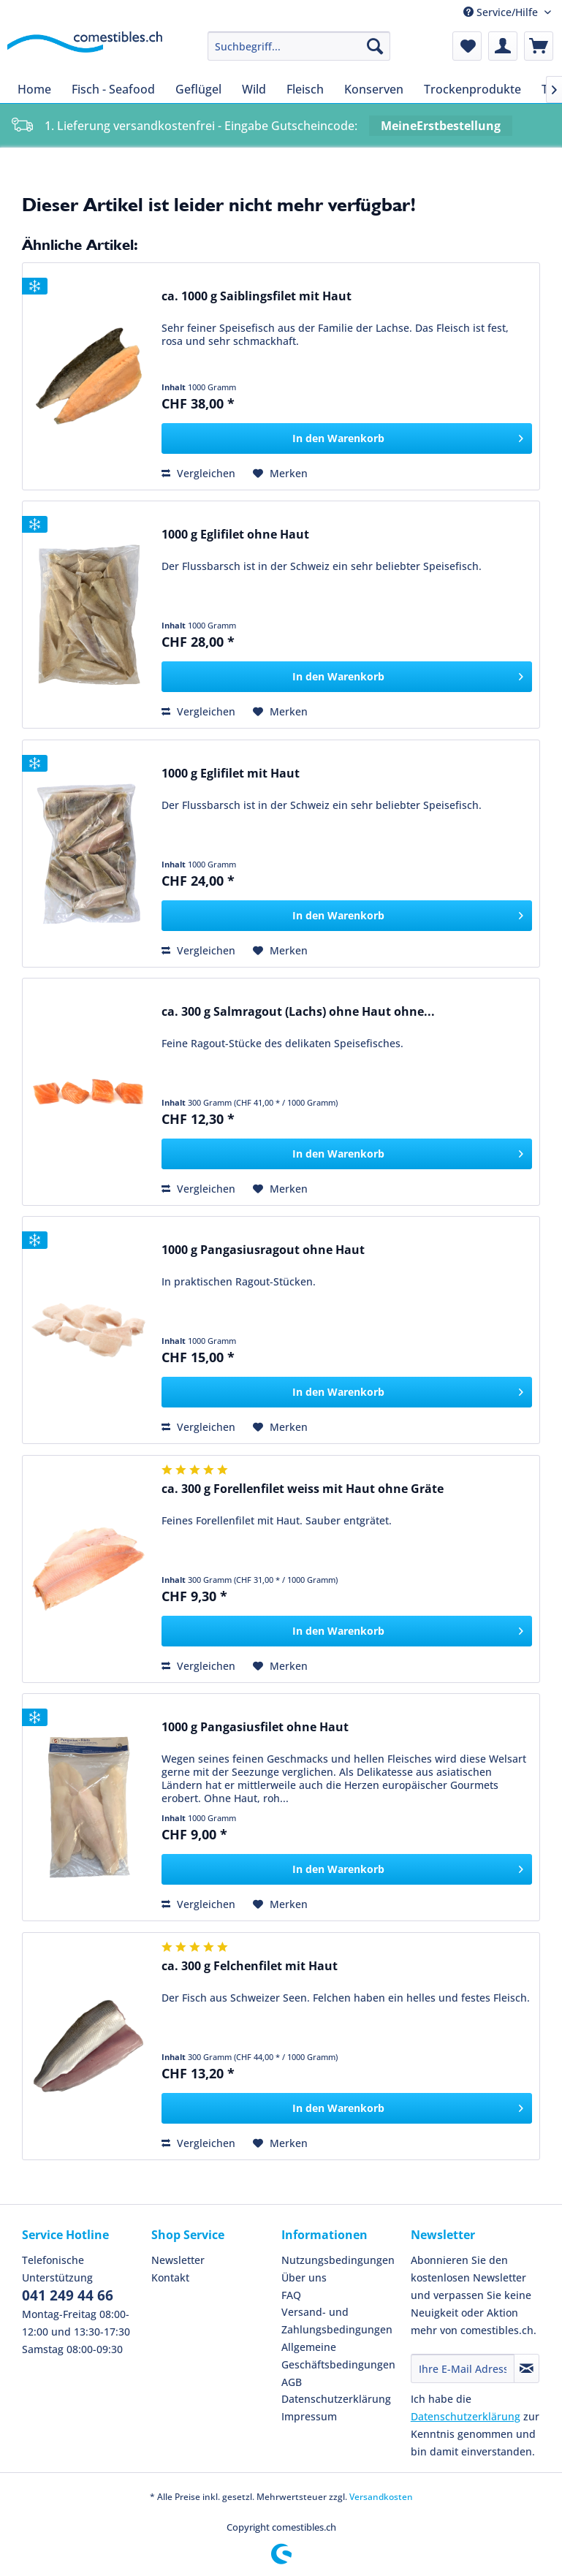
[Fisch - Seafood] (113, 89)
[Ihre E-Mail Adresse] (462, 2368)
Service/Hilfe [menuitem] (502, 12)
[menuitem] (299, 46)
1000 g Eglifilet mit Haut (231, 773)
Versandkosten (381, 2496)
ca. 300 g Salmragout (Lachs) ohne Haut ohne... (298, 1011)
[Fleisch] (305, 89)
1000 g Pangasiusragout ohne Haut (263, 1250)
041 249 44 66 (67, 2295)
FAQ (291, 2295)
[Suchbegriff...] (299, 46)
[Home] (34, 89)
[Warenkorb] (538, 46)
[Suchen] (375, 46)
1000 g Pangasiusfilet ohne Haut (255, 1727)
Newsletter (178, 2260)
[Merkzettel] (467, 46)
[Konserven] (374, 89)
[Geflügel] (198, 89)
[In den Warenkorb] (347, 438)
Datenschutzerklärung (336, 2399)
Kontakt (170, 2277)
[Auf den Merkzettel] (280, 473)
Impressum (309, 2416)
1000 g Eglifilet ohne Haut (235, 534)
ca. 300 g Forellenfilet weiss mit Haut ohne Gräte (303, 1489)
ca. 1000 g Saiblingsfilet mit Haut (257, 296)
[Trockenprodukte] (472, 89)
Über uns (304, 2277)
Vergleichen (198, 473)
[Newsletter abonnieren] (526, 2368)
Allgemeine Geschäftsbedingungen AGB (338, 2364)
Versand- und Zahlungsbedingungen (336, 2320)
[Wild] (254, 89)
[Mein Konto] (502, 46)
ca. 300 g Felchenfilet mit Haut (250, 1966)
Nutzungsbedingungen (338, 2260)
